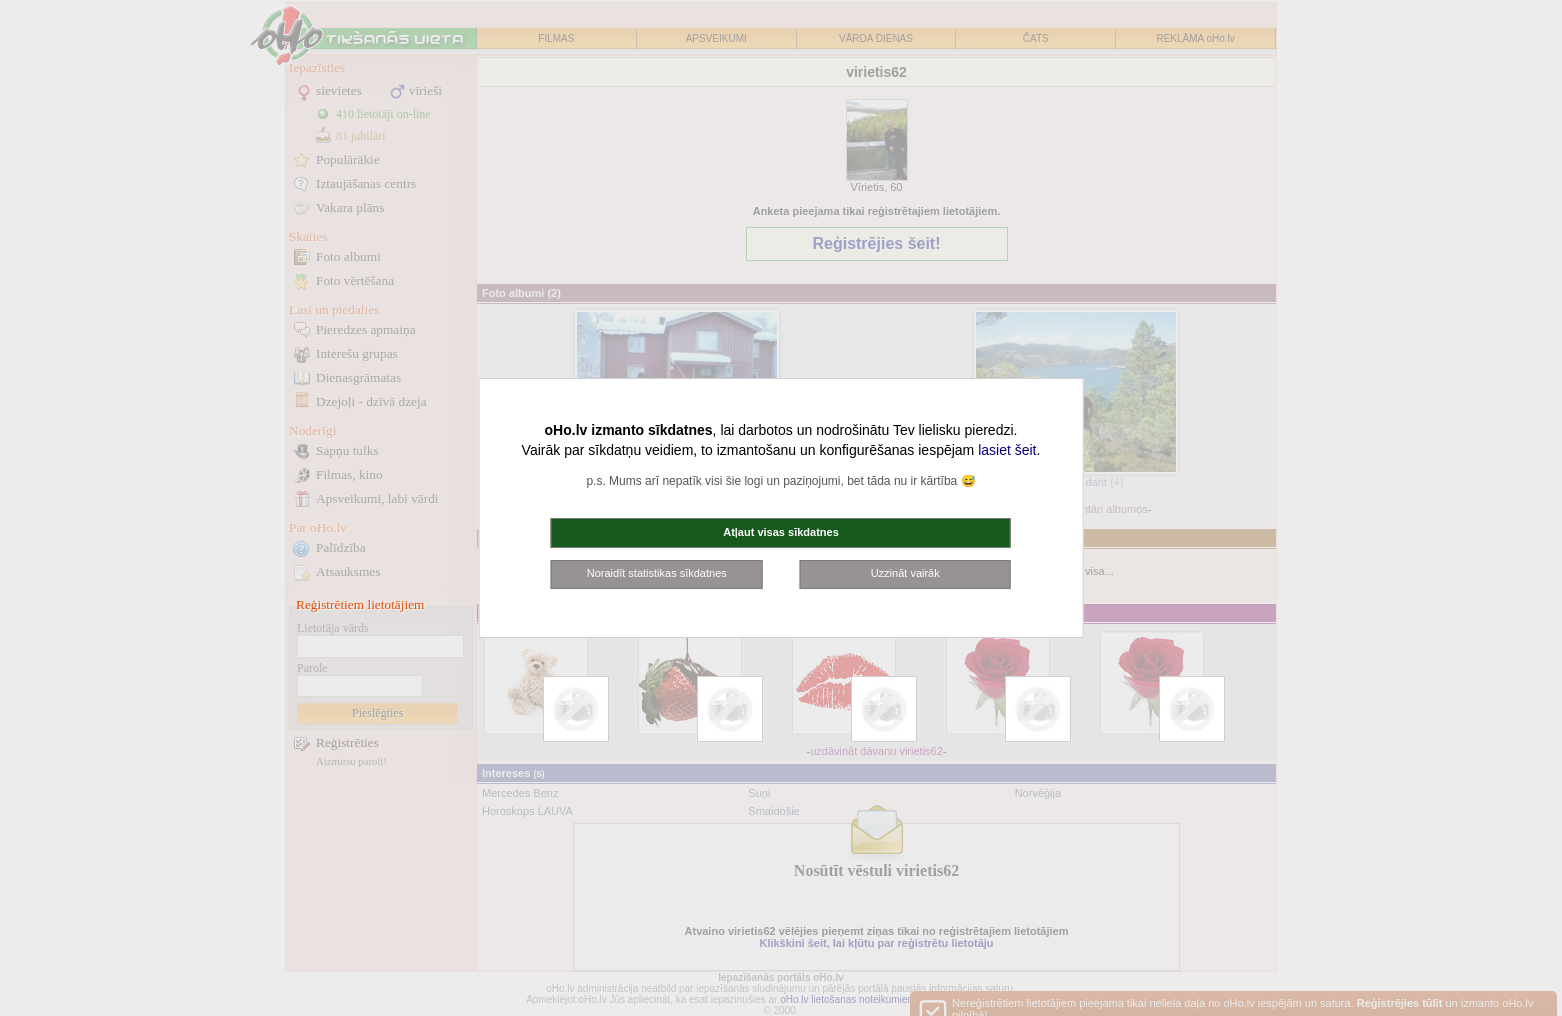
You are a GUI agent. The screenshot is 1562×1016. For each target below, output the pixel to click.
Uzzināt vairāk (905, 573)
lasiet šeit (1007, 450)
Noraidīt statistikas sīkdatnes (657, 573)
